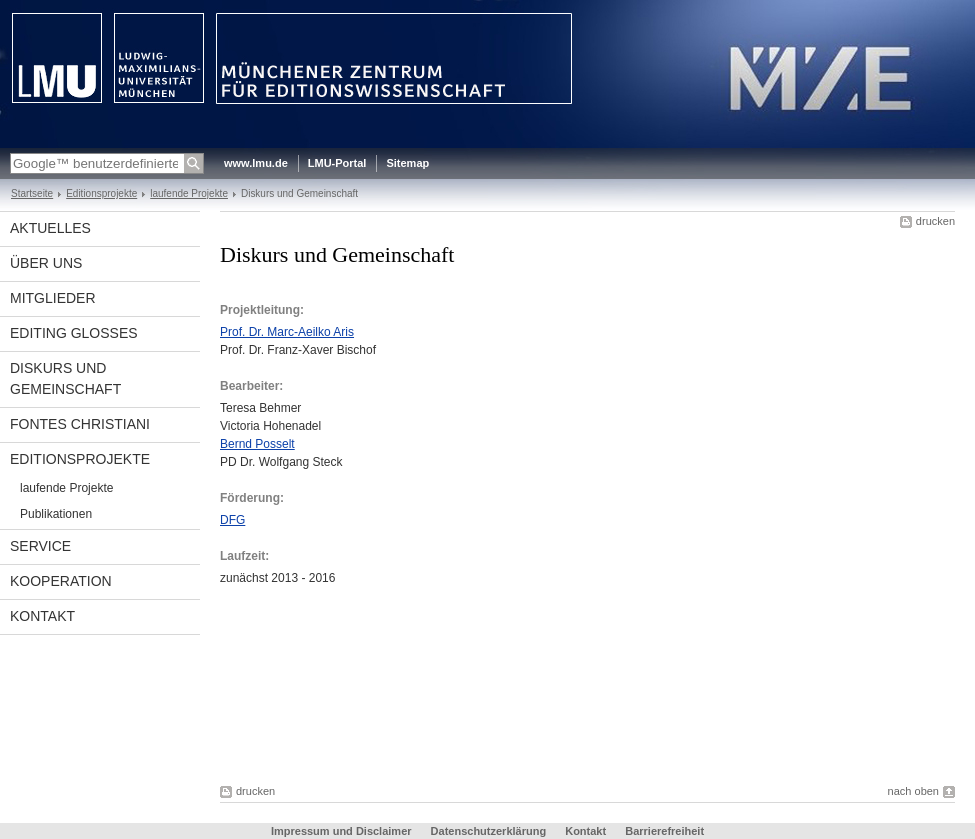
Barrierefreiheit (664, 831)
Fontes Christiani (80, 424)
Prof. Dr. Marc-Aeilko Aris (287, 332)
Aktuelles (50, 228)
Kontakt (42, 616)
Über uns (46, 263)
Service (40, 546)
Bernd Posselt (257, 444)
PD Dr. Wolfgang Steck (281, 462)
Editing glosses (74, 333)
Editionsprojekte (101, 193)
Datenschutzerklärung (489, 831)
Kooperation (61, 581)
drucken (935, 221)
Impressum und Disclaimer (341, 831)
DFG (232, 520)
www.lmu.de (256, 163)
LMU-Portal (337, 163)
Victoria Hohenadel (270, 426)
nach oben (913, 791)
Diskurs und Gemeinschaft (65, 378)
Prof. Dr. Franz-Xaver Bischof (298, 350)
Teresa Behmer (260, 408)
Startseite (32, 193)
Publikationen (56, 514)
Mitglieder (53, 298)
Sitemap (407, 163)
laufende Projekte (189, 193)
